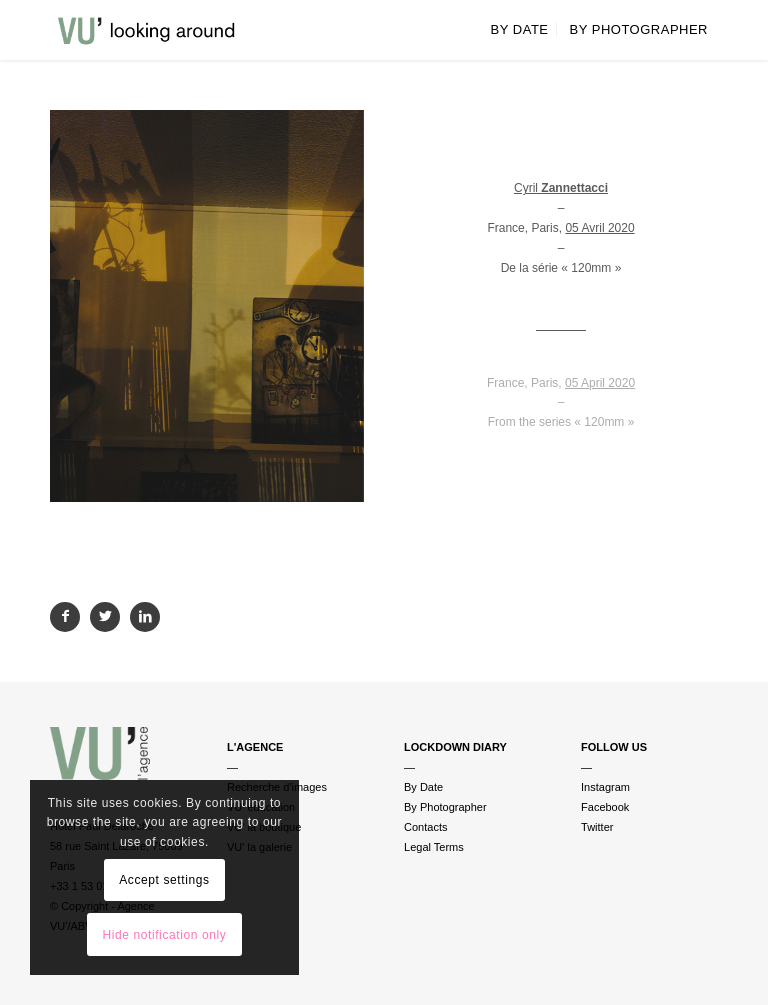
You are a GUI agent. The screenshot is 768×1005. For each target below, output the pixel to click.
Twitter (597, 827)
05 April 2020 (600, 383)
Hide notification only (164, 935)
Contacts (425, 827)
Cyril (561, 188)
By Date (423, 787)
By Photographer (445, 807)
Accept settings (164, 880)
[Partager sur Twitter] (105, 617)
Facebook (605, 807)
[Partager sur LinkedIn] (145, 617)
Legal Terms (434, 847)
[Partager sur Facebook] (65, 617)
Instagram (605, 787)
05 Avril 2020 (599, 228)
